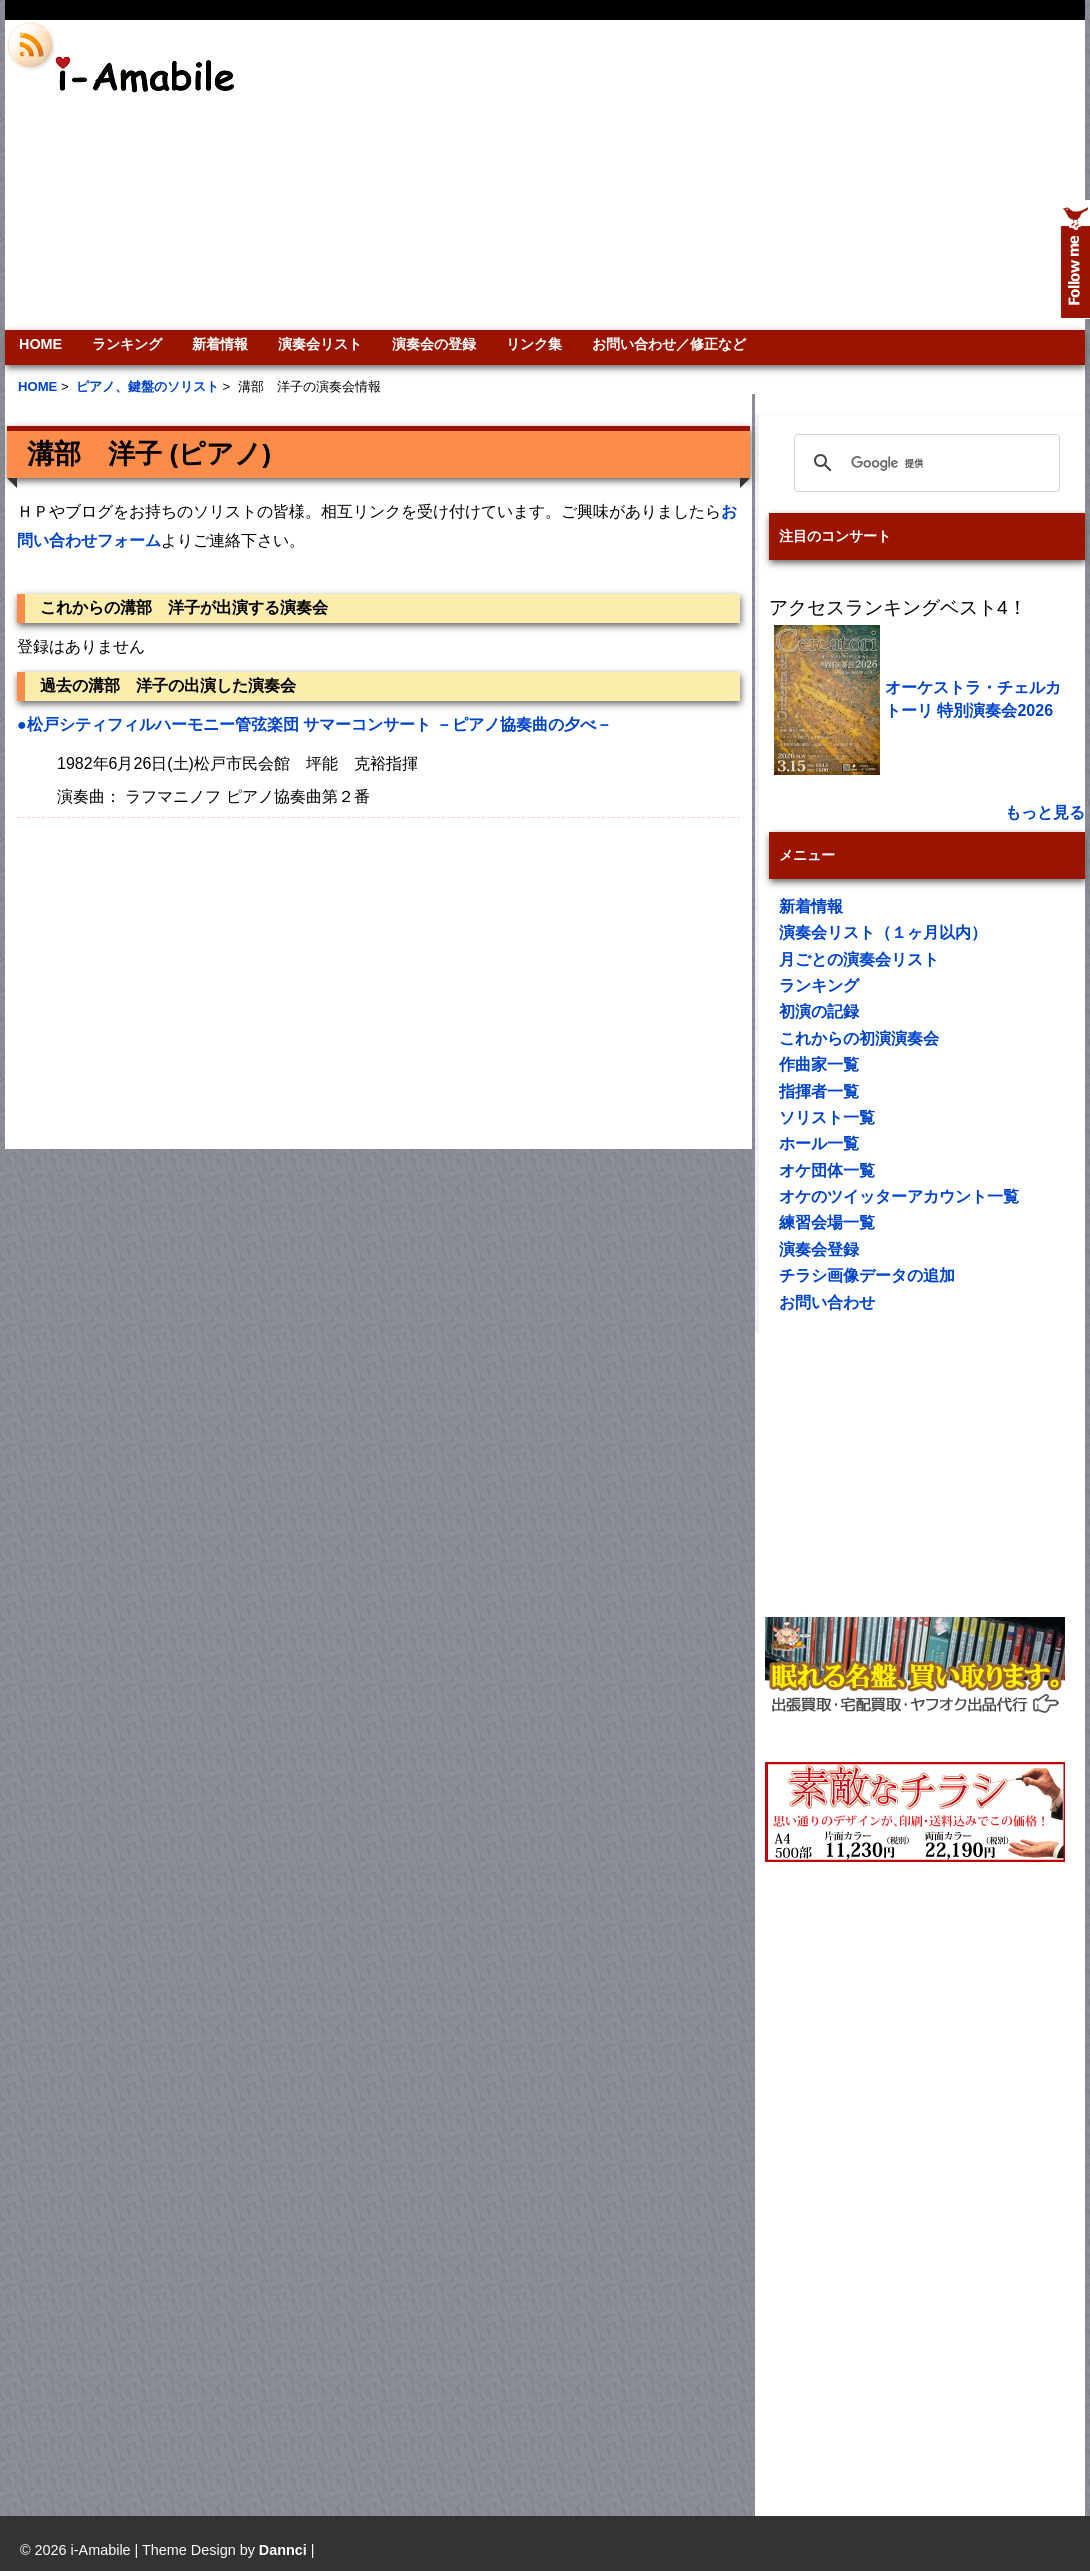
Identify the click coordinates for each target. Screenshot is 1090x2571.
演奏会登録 (819, 1249)
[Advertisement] (817, 175)
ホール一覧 (819, 1143)
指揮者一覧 (819, 1091)
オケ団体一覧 (827, 1170)
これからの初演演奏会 (859, 1038)
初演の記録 (819, 1011)
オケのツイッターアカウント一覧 (899, 1196)
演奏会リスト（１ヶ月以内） (883, 932)
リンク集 (534, 344)
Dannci (283, 2550)
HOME (40, 344)
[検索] (924, 463)
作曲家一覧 (819, 1064)
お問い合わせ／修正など (669, 344)
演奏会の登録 (434, 344)
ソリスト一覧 (827, 1117)
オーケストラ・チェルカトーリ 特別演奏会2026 (973, 698)
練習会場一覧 (827, 1222)
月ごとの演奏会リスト (859, 959)
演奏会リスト (320, 344)
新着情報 (220, 344)
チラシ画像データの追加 (867, 1275)
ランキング (127, 344)
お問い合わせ (827, 1302)
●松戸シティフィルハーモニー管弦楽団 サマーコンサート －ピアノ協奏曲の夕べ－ (314, 724)
